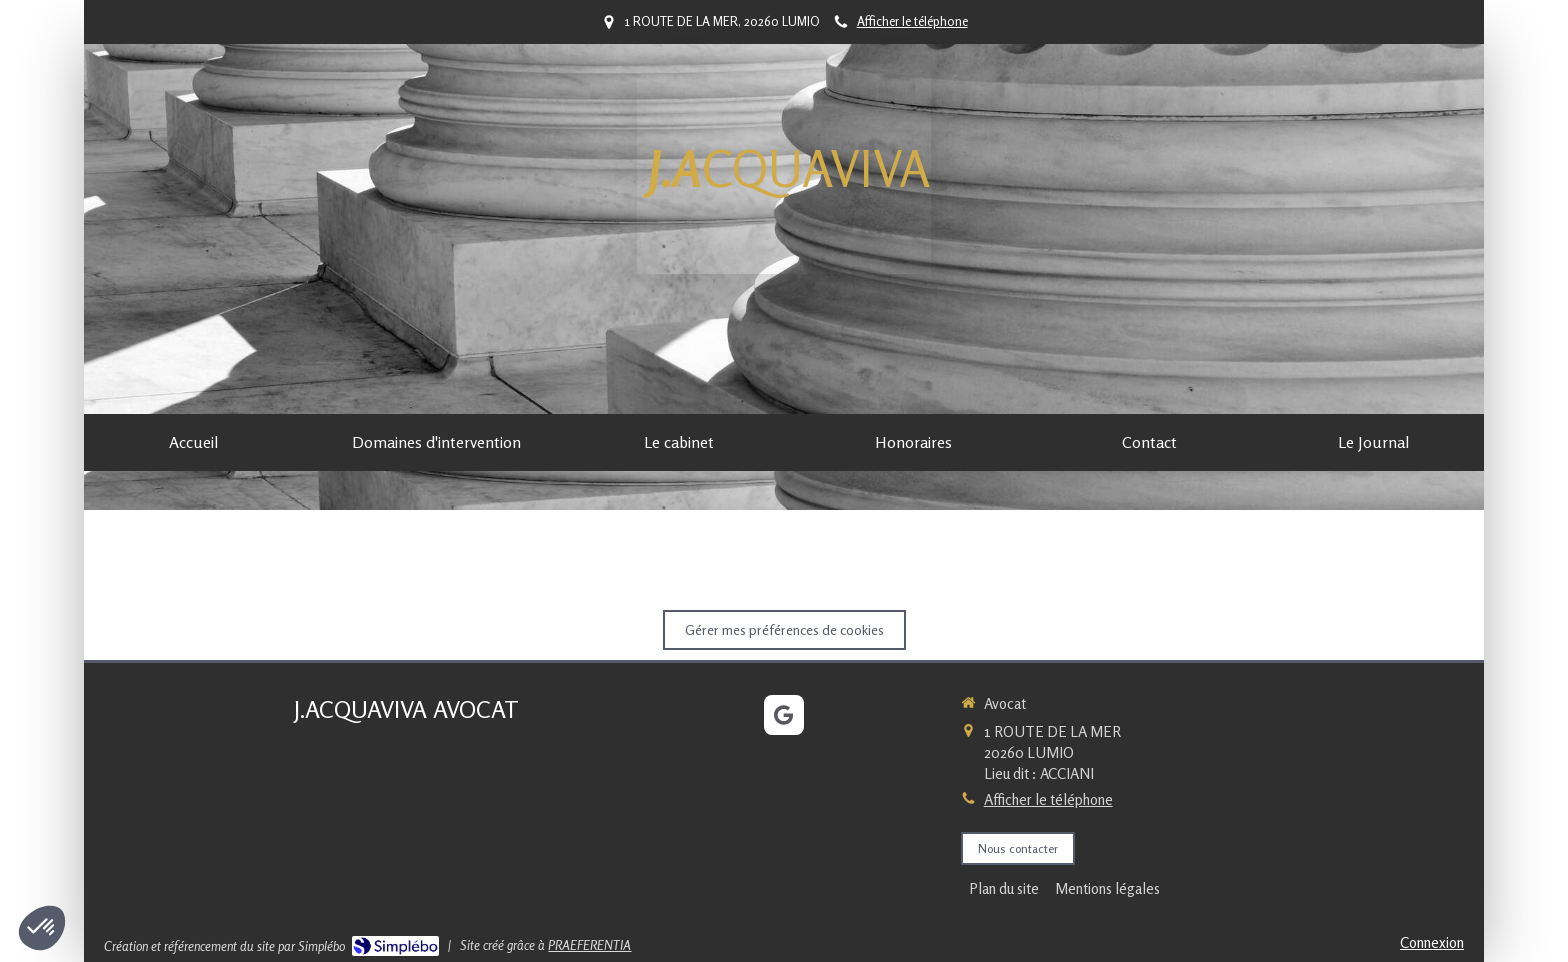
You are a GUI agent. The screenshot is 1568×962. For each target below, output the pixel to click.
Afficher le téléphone (912, 21)
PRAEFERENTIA (589, 945)
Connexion (1432, 942)
